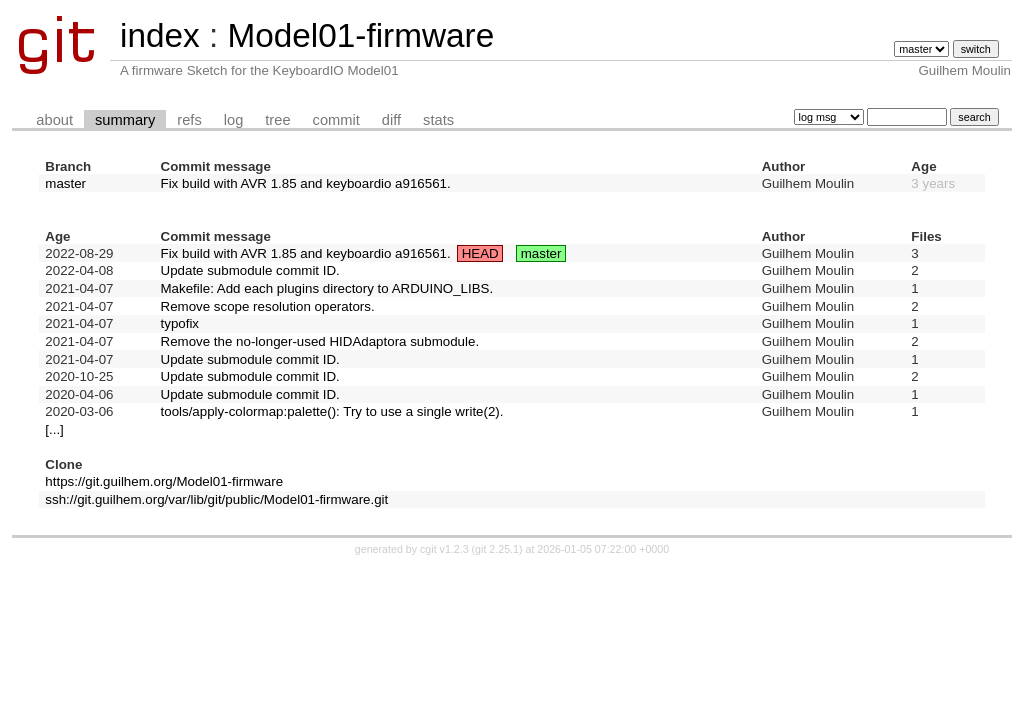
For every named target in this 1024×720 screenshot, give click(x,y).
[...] (54, 429)
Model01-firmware (360, 35)
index (160, 35)
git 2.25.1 (497, 549)
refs (189, 120)
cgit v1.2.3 (444, 549)
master (65, 183)
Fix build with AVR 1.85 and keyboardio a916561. (306, 183)
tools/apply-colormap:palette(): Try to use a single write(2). (332, 411)
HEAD (480, 253)
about (54, 120)
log (234, 120)
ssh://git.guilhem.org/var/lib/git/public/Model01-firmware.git (216, 499)
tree (277, 120)
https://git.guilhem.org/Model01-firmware (164, 481)
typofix (180, 323)
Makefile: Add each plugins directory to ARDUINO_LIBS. (327, 288)
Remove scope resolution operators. (268, 306)
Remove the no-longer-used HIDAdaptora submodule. (320, 341)
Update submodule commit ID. (250, 270)
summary (125, 120)
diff (391, 120)
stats (438, 120)
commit (336, 120)
